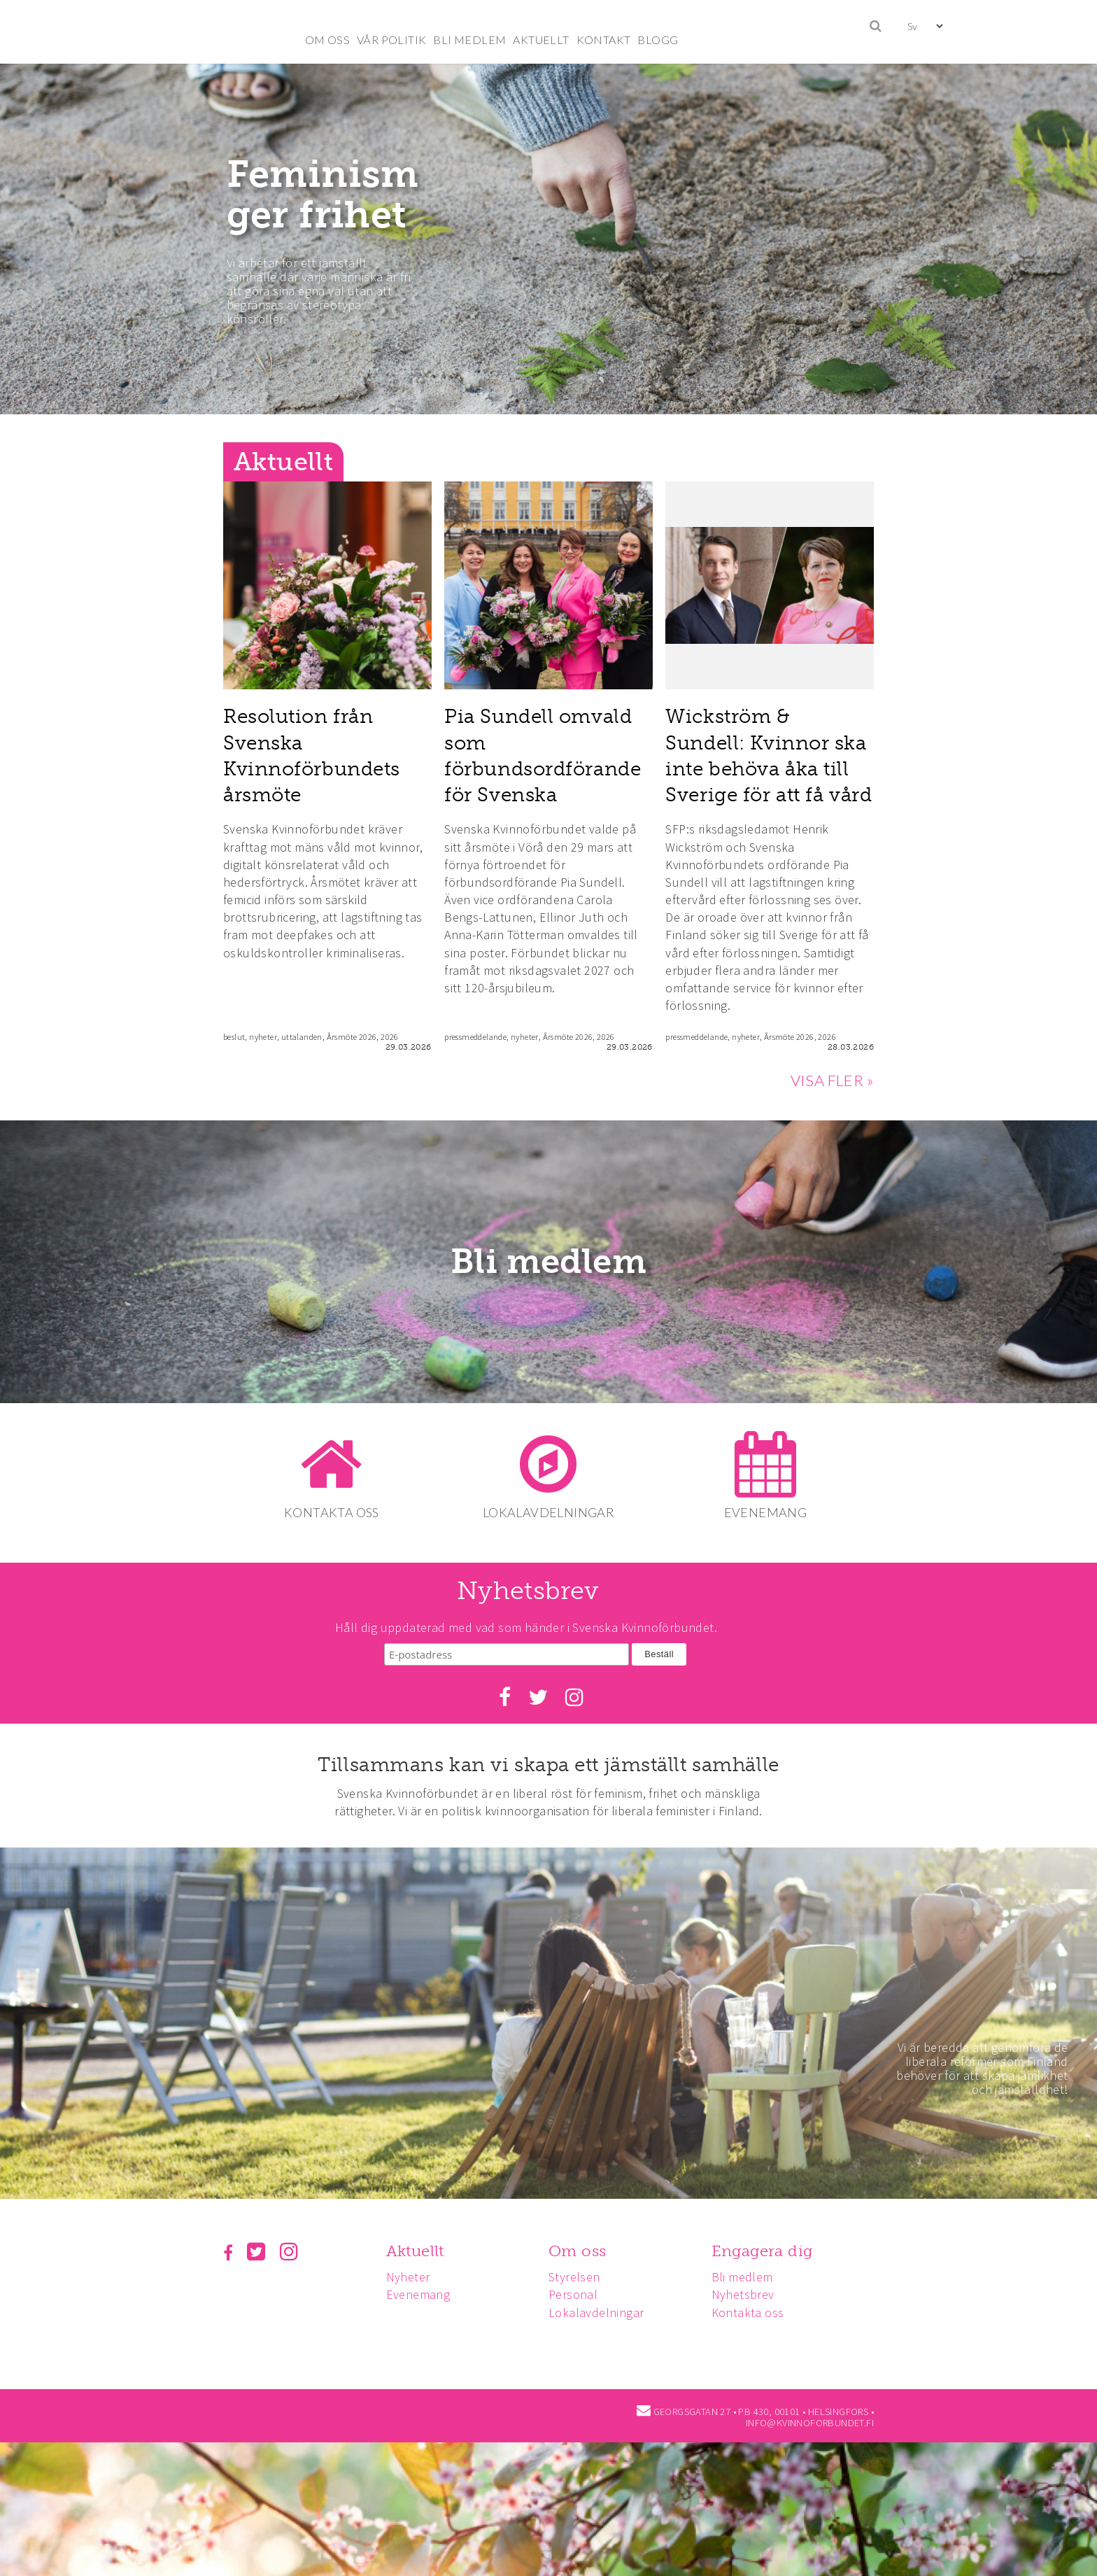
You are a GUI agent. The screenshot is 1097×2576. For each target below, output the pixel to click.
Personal (577, 2289)
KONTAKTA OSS (328, 1512)
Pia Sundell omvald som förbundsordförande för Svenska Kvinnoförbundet (542, 768)
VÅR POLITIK (391, 39)
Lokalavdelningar (600, 2307)
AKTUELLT (541, 39)
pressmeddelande (475, 1037)
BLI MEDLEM (469, 39)
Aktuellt (417, 2246)
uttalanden (302, 1037)
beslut (234, 1037)
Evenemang (420, 2289)
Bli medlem (549, 1261)
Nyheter (410, 2272)
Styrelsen (578, 2272)
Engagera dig (768, 2246)
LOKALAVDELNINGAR (548, 1512)
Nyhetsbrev (749, 2289)
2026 (390, 1037)
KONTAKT (603, 39)
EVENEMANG (768, 1512)
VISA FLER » (832, 1080)
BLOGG (657, 39)
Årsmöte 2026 (352, 1037)
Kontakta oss (754, 2307)
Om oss (581, 2246)
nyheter (263, 1037)
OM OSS (327, 39)
